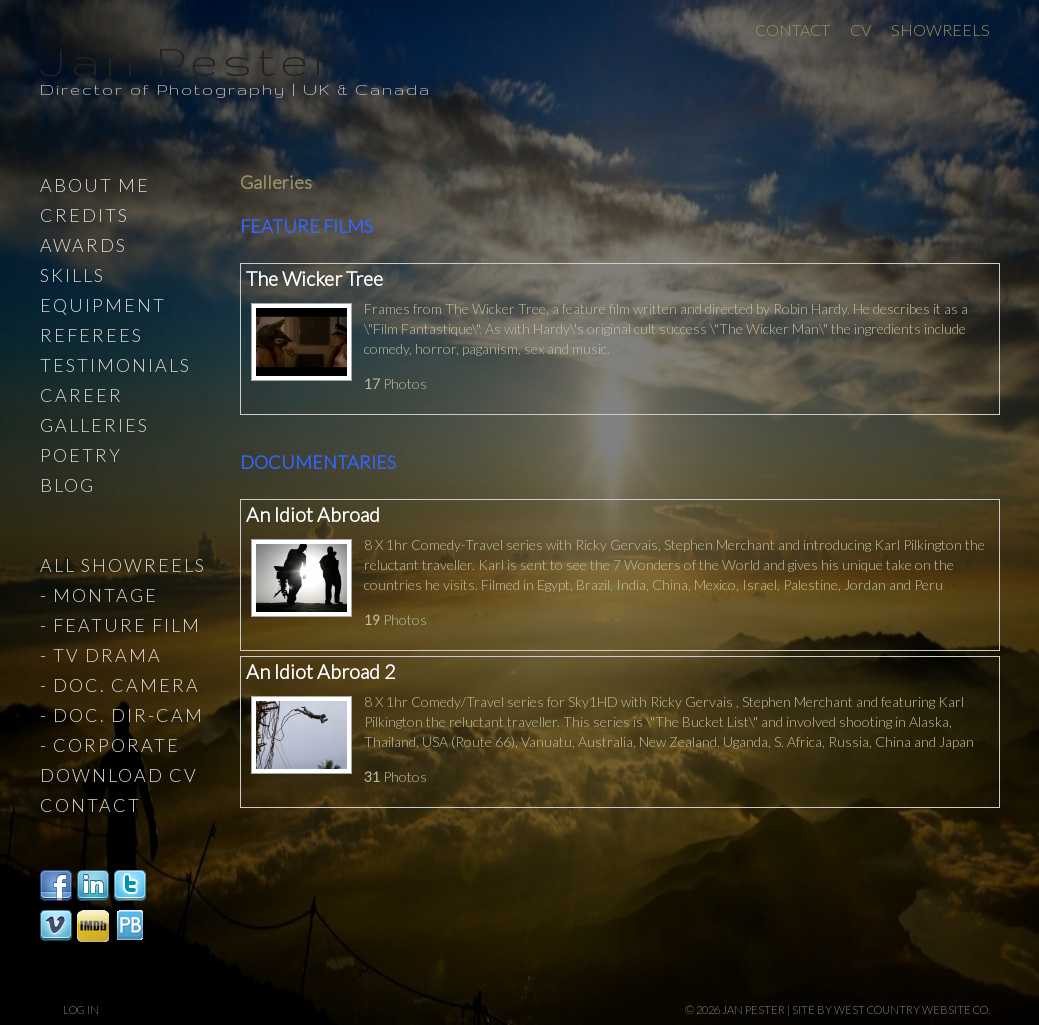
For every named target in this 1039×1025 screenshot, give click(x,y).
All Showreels (123, 565)
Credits (84, 215)
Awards (83, 245)
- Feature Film (120, 625)
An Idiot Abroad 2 (320, 671)
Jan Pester (189, 60)
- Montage (99, 595)
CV (860, 29)
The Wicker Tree (314, 278)
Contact (792, 29)
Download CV (119, 775)
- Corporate (110, 745)
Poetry (81, 455)
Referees (91, 335)
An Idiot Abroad (313, 514)
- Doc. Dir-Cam (122, 715)
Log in (81, 1009)
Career (81, 395)
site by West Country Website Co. (891, 1009)
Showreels (940, 29)
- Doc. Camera (120, 685)
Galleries (94, 425)
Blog (67, 485)
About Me (95, 185)
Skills (72, 275)
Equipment (103, 305)
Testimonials (115, 365)
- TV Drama (101, 655)
